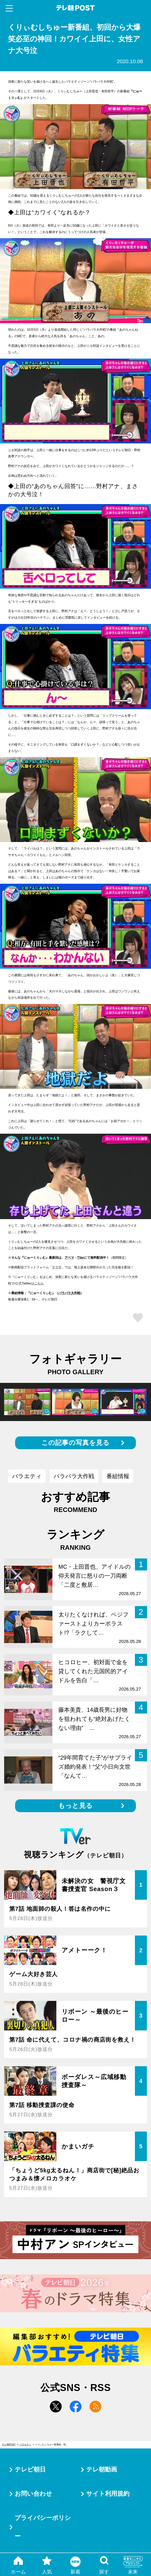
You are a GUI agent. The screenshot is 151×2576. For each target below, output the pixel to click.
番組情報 (117, 1476)
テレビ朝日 (30, 2469)
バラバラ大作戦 (69, 1293)
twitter (56, 2406)
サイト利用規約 (107, 2493)
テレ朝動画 (101, 2469)
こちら (39, 1283)
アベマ (69, 1257)
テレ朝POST (75, 8)
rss (95, 2406)
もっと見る (75, 1805)
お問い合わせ (33, 2493)
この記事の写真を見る (75, 1442)
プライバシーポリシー (43, 2526)
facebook (75, 2406)
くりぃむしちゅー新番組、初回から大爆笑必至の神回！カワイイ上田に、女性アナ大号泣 (53, 2444)
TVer (80, 1257)
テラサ (56, 1267)
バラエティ (27, 1476)
